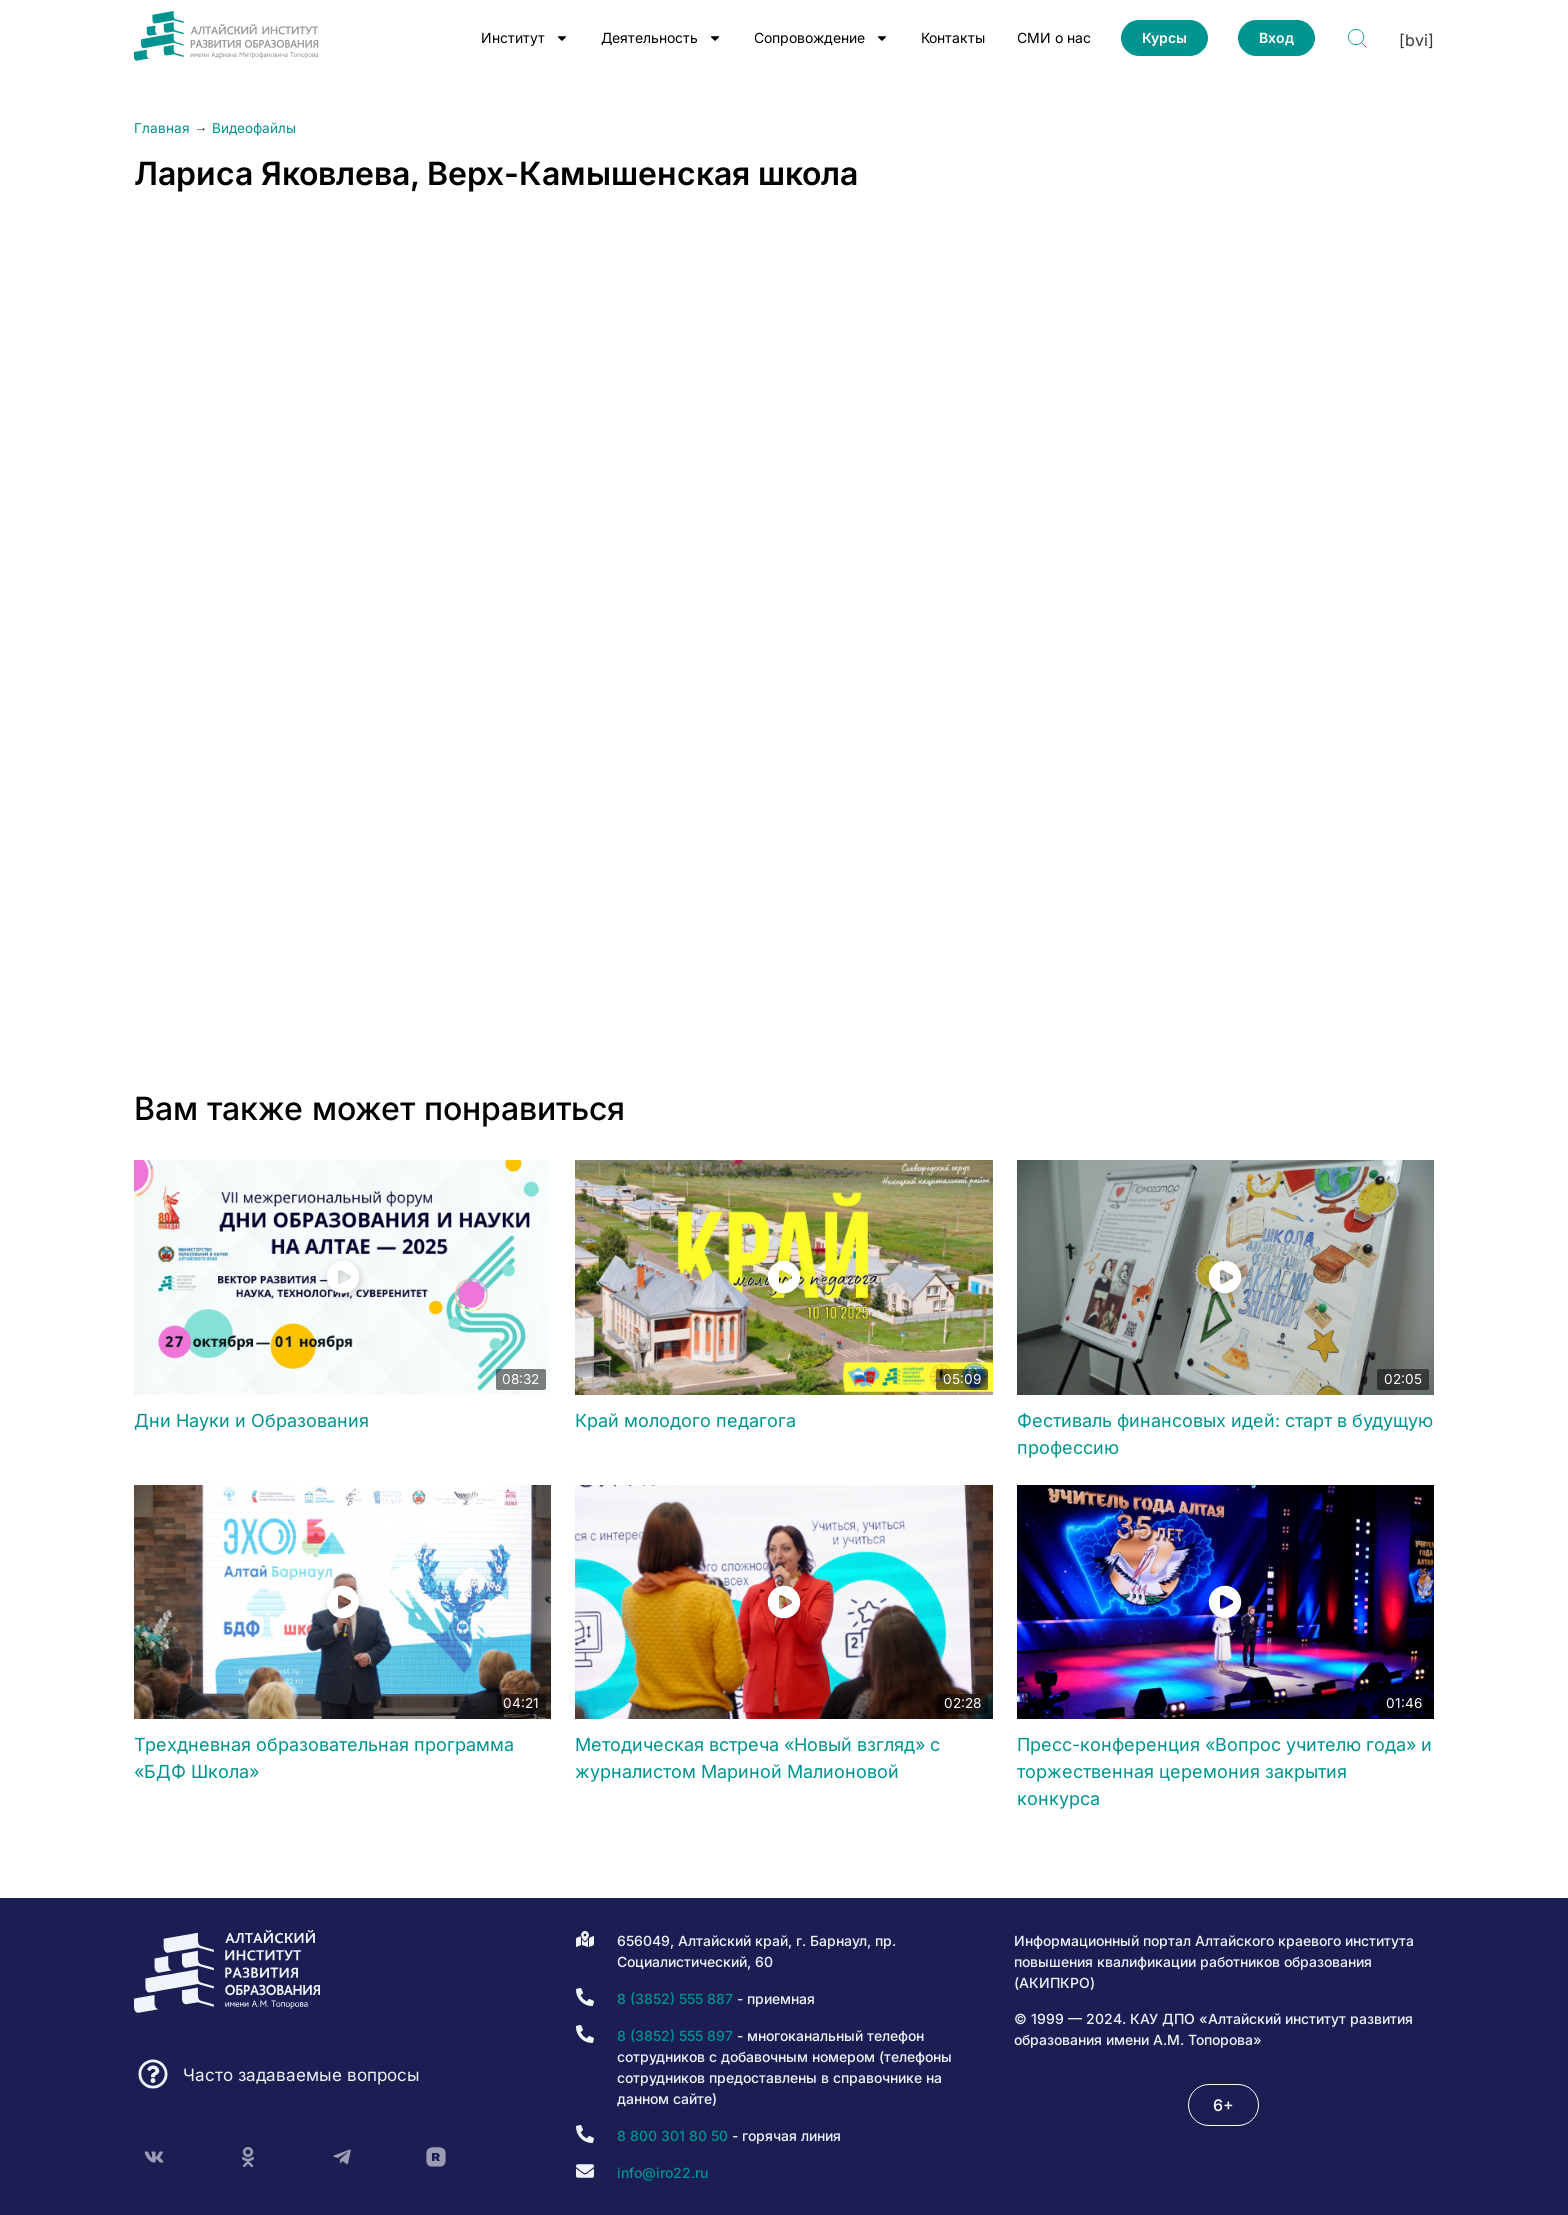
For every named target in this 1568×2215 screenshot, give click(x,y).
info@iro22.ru (662, 2172)
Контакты (953, 37)
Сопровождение (821, 38)
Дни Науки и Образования (251, 1420)
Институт (525, 38)
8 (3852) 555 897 (675, 2035)
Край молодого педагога (685, 1420)
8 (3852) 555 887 (675, 1998)
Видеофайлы (254, 128)
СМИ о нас (1054, 37)
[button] (1223, 2105)
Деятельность (661, 38)
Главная (162, 128)
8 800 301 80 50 (672, 2135)
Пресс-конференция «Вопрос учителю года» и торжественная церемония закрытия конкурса (1224, 1771)
